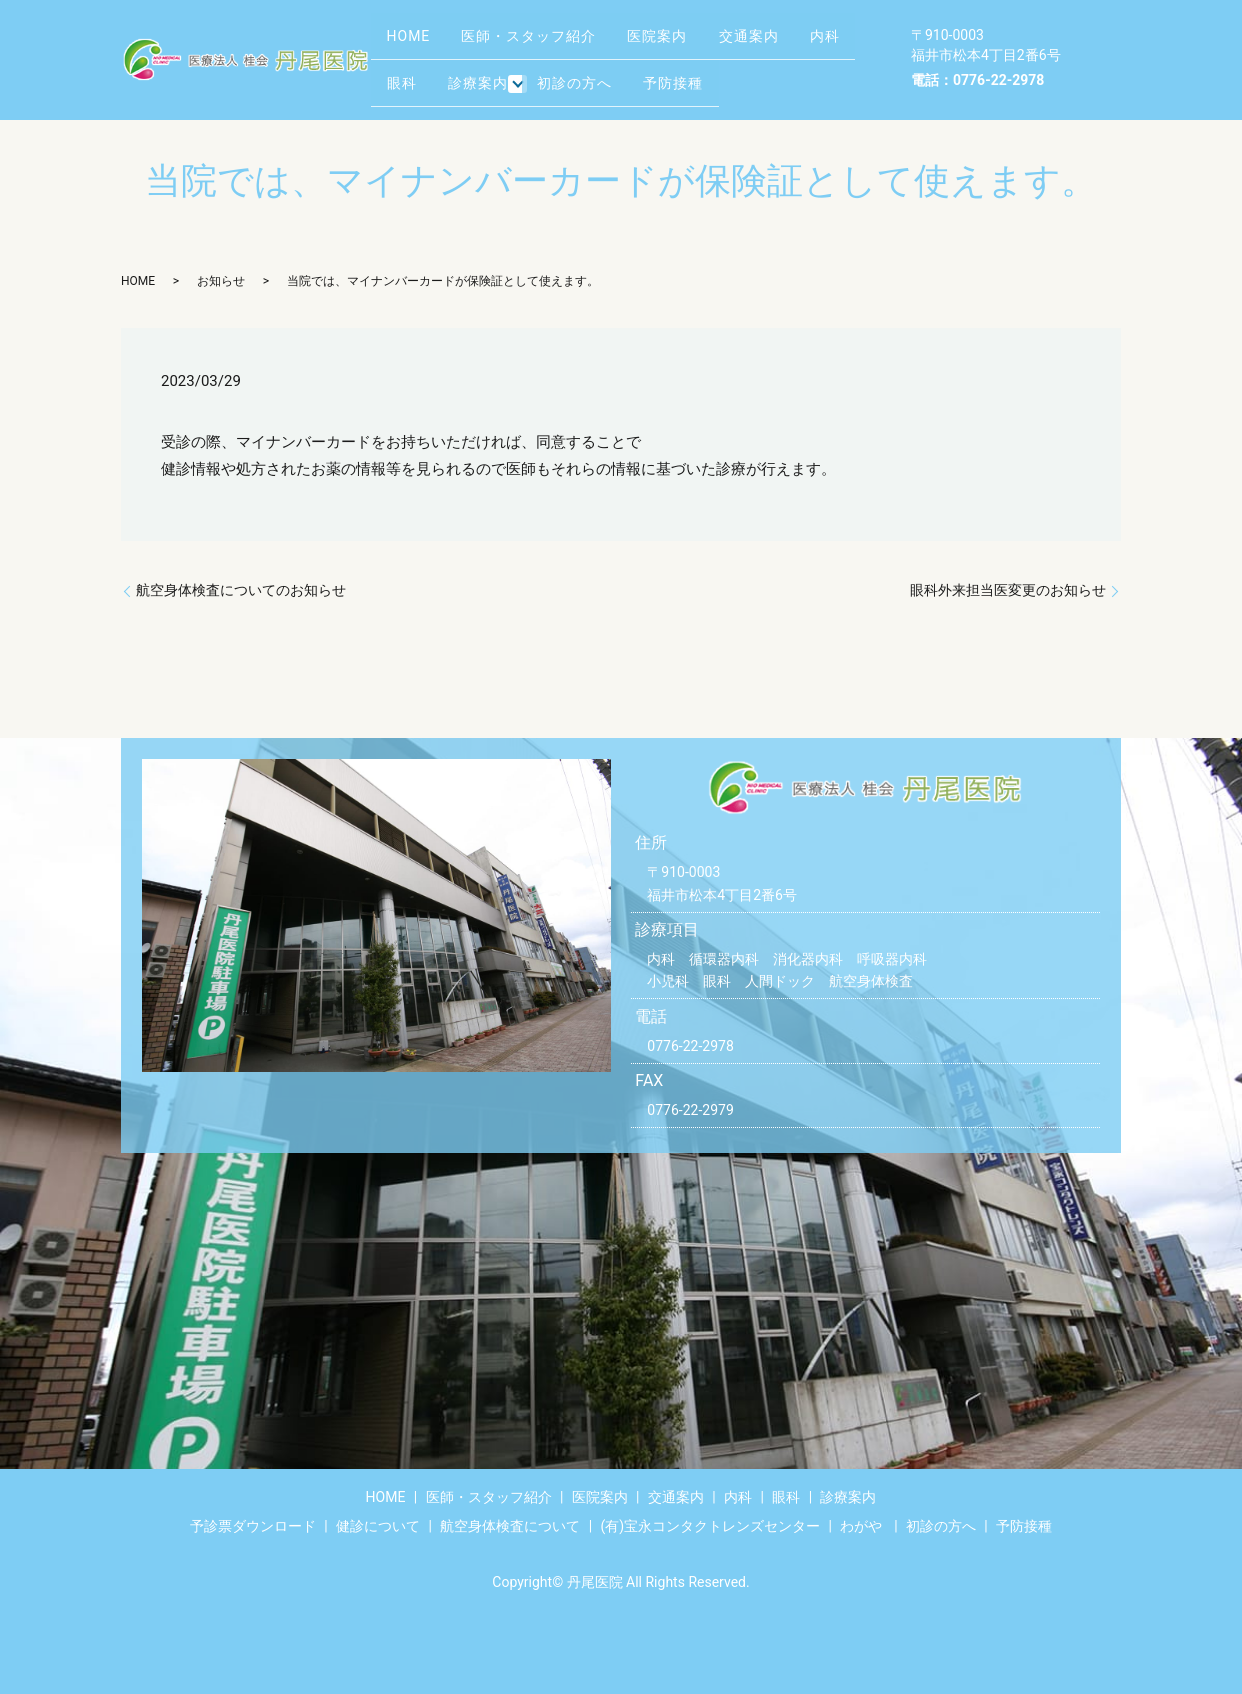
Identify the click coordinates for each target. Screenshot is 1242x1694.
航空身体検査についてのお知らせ (241, 590)
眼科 (479, 74)
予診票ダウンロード (253, 1526)
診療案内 (566, 74)
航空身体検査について (510, 1526)
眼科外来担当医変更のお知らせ (1008, 590)
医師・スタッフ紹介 (545, 43)
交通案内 (787, 43)
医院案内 (685, 43)
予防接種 (778, 74)
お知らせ (221, 281)
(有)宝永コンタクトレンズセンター (710, 1526)
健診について (378, 1526)
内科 (407, 74)
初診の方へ (668, 74)
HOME (414, 43)
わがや (861, 1526)
